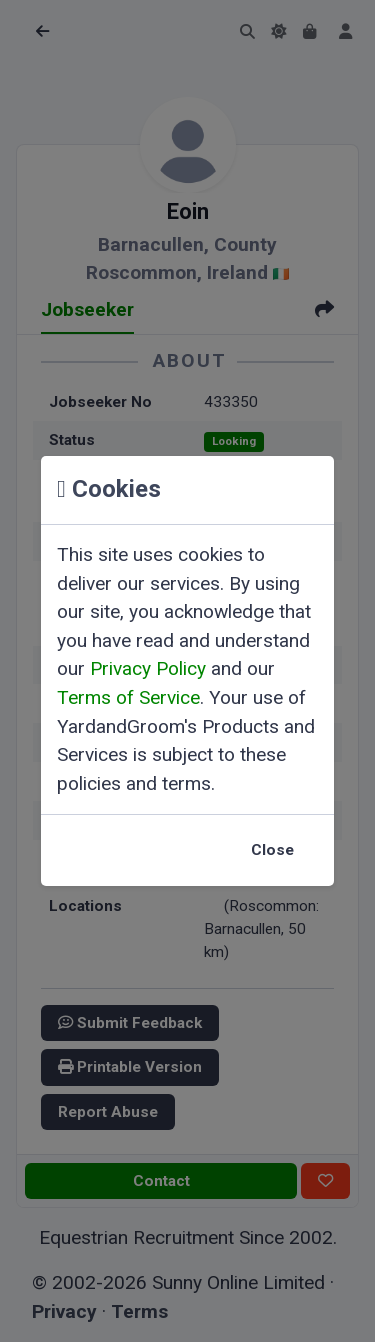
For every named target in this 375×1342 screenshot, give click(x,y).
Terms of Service (128, 697)
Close (272, 850)
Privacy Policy (148, 668)
